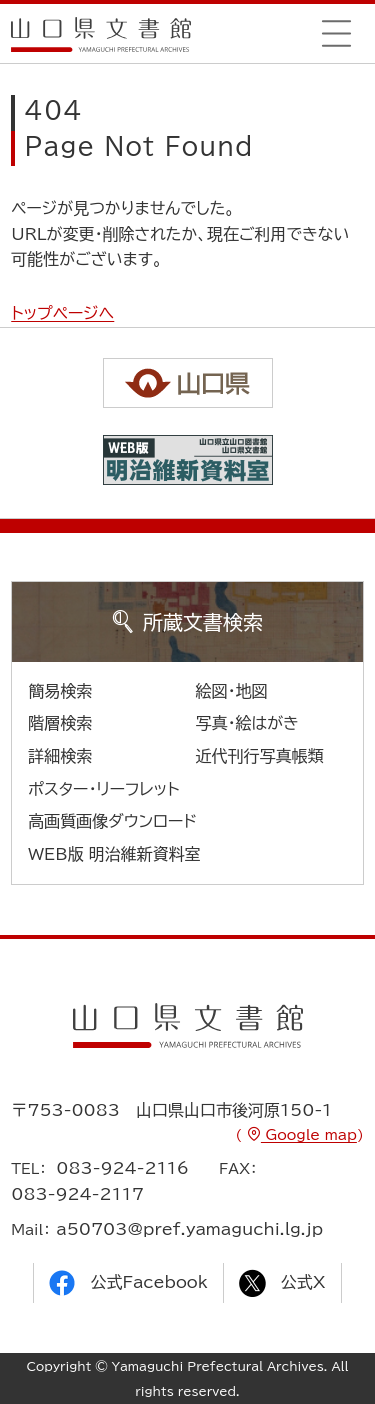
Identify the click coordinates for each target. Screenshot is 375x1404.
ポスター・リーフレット (103, 789)
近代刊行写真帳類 (260, 756)
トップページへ (62, 313)
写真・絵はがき (248, 723)
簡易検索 (60, 691)
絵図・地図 (232, 691)
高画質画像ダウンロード (112, 821)
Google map (309, 1135)
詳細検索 (60, 756)
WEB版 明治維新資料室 (114, 854)
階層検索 (60, 723)
